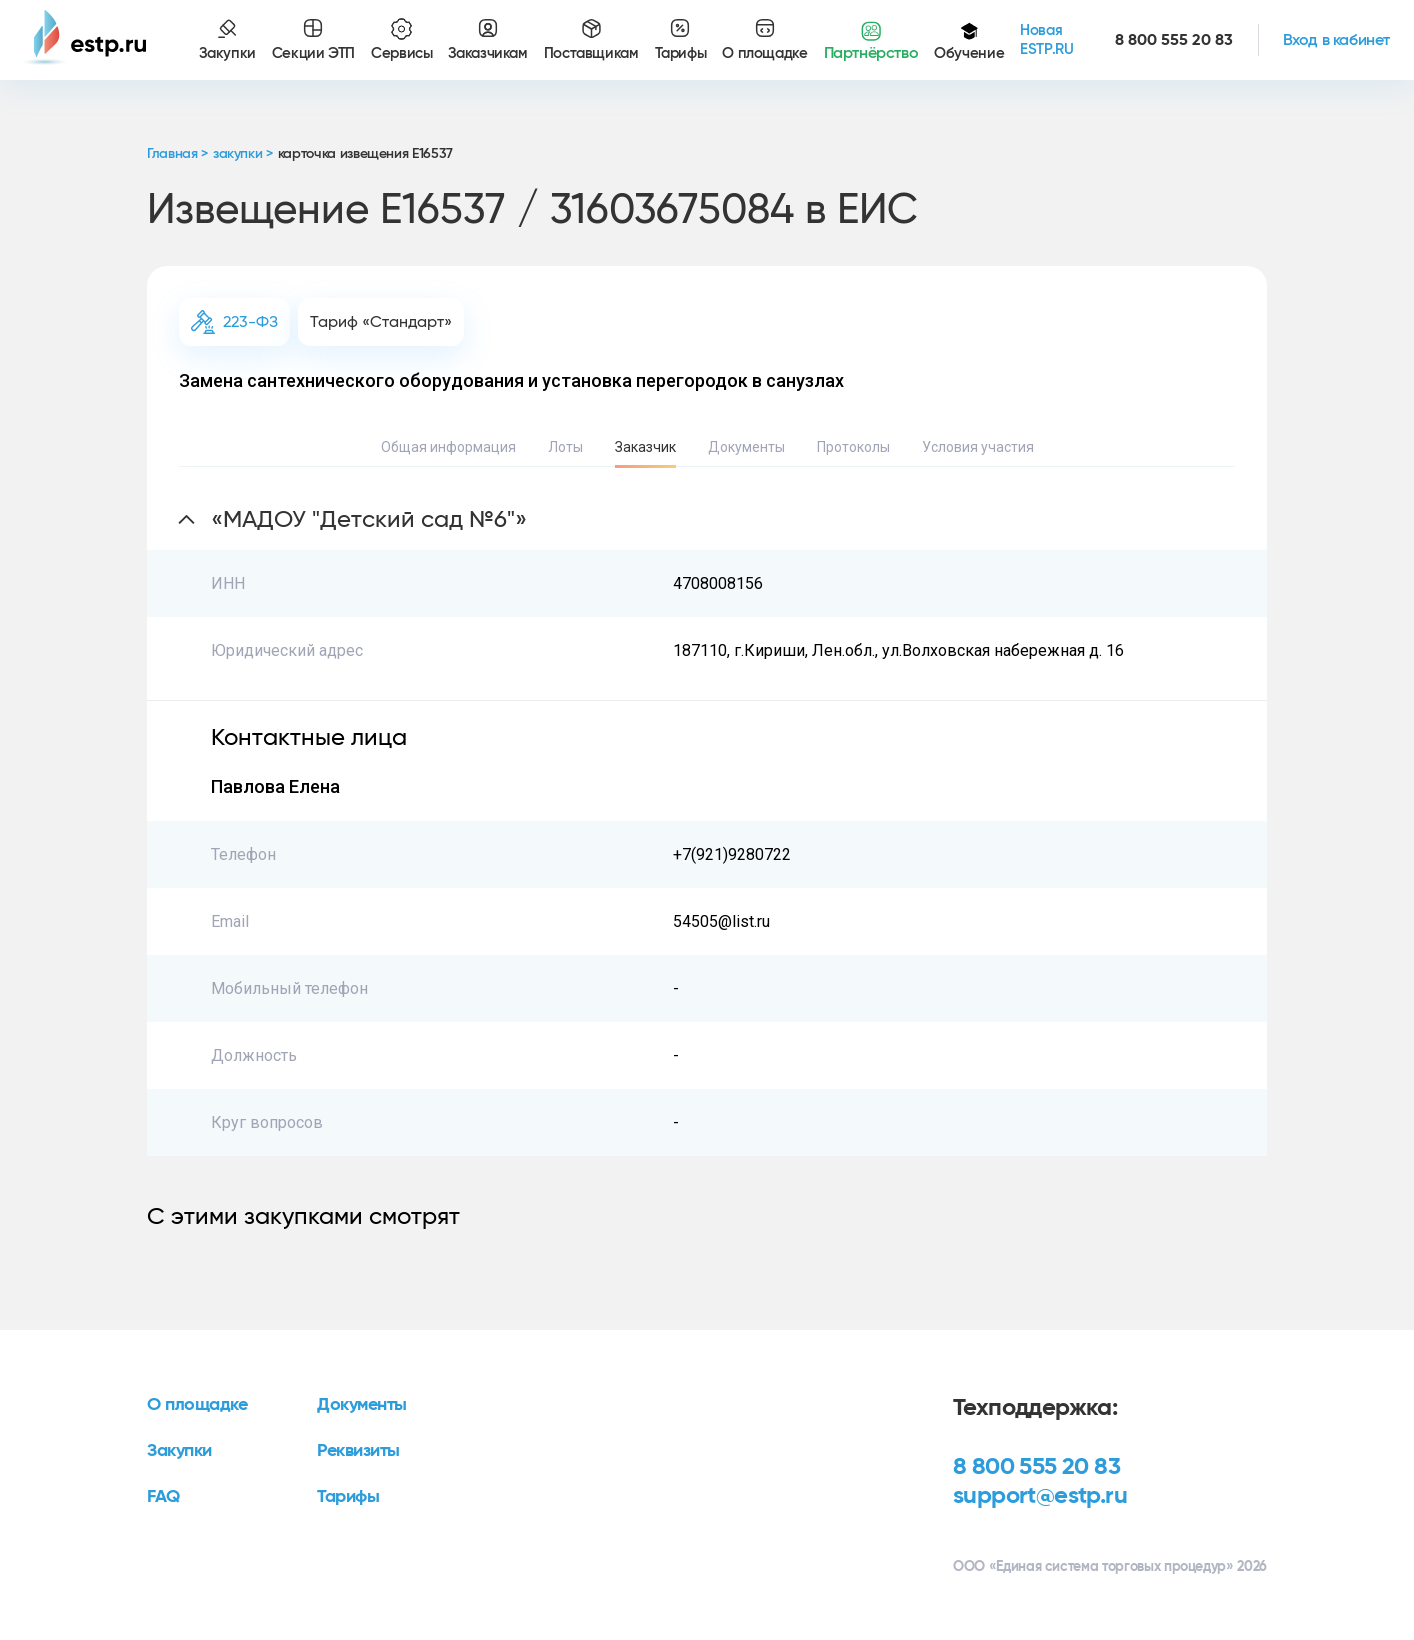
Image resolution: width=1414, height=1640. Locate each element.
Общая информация (448, 447)
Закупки (179, 1451)
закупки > (243, 154)
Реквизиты (358, 1451)
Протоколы (853, 447)
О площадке (197, 1405)
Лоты (565, 447)
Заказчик (645, 447)
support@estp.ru (1040, 1496)
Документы (746, 447)
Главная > (177, 154)
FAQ (163, 1497)
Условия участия (978, 447)
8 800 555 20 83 (1036, 1467)
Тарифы (348, 1497)
